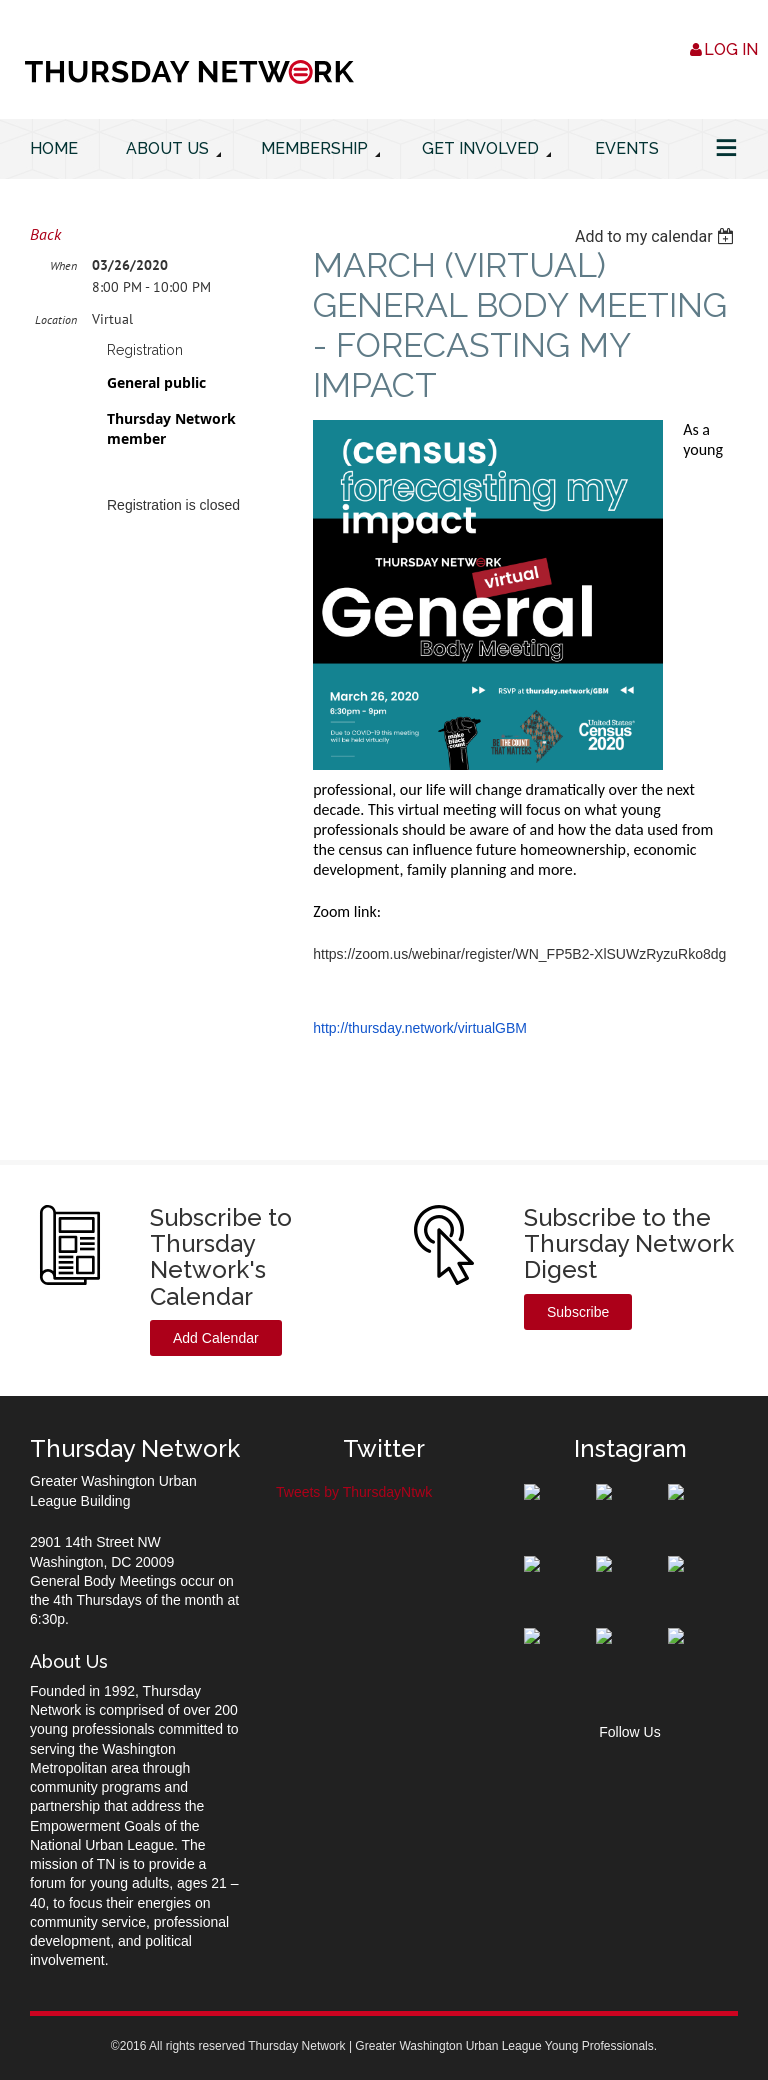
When (63, 265)
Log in (731, 49)
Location (56, 319)
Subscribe (578, 1312)
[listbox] (656, 236)
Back (45, 234)
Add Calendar (216, 1338)
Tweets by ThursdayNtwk (354, 1492)
